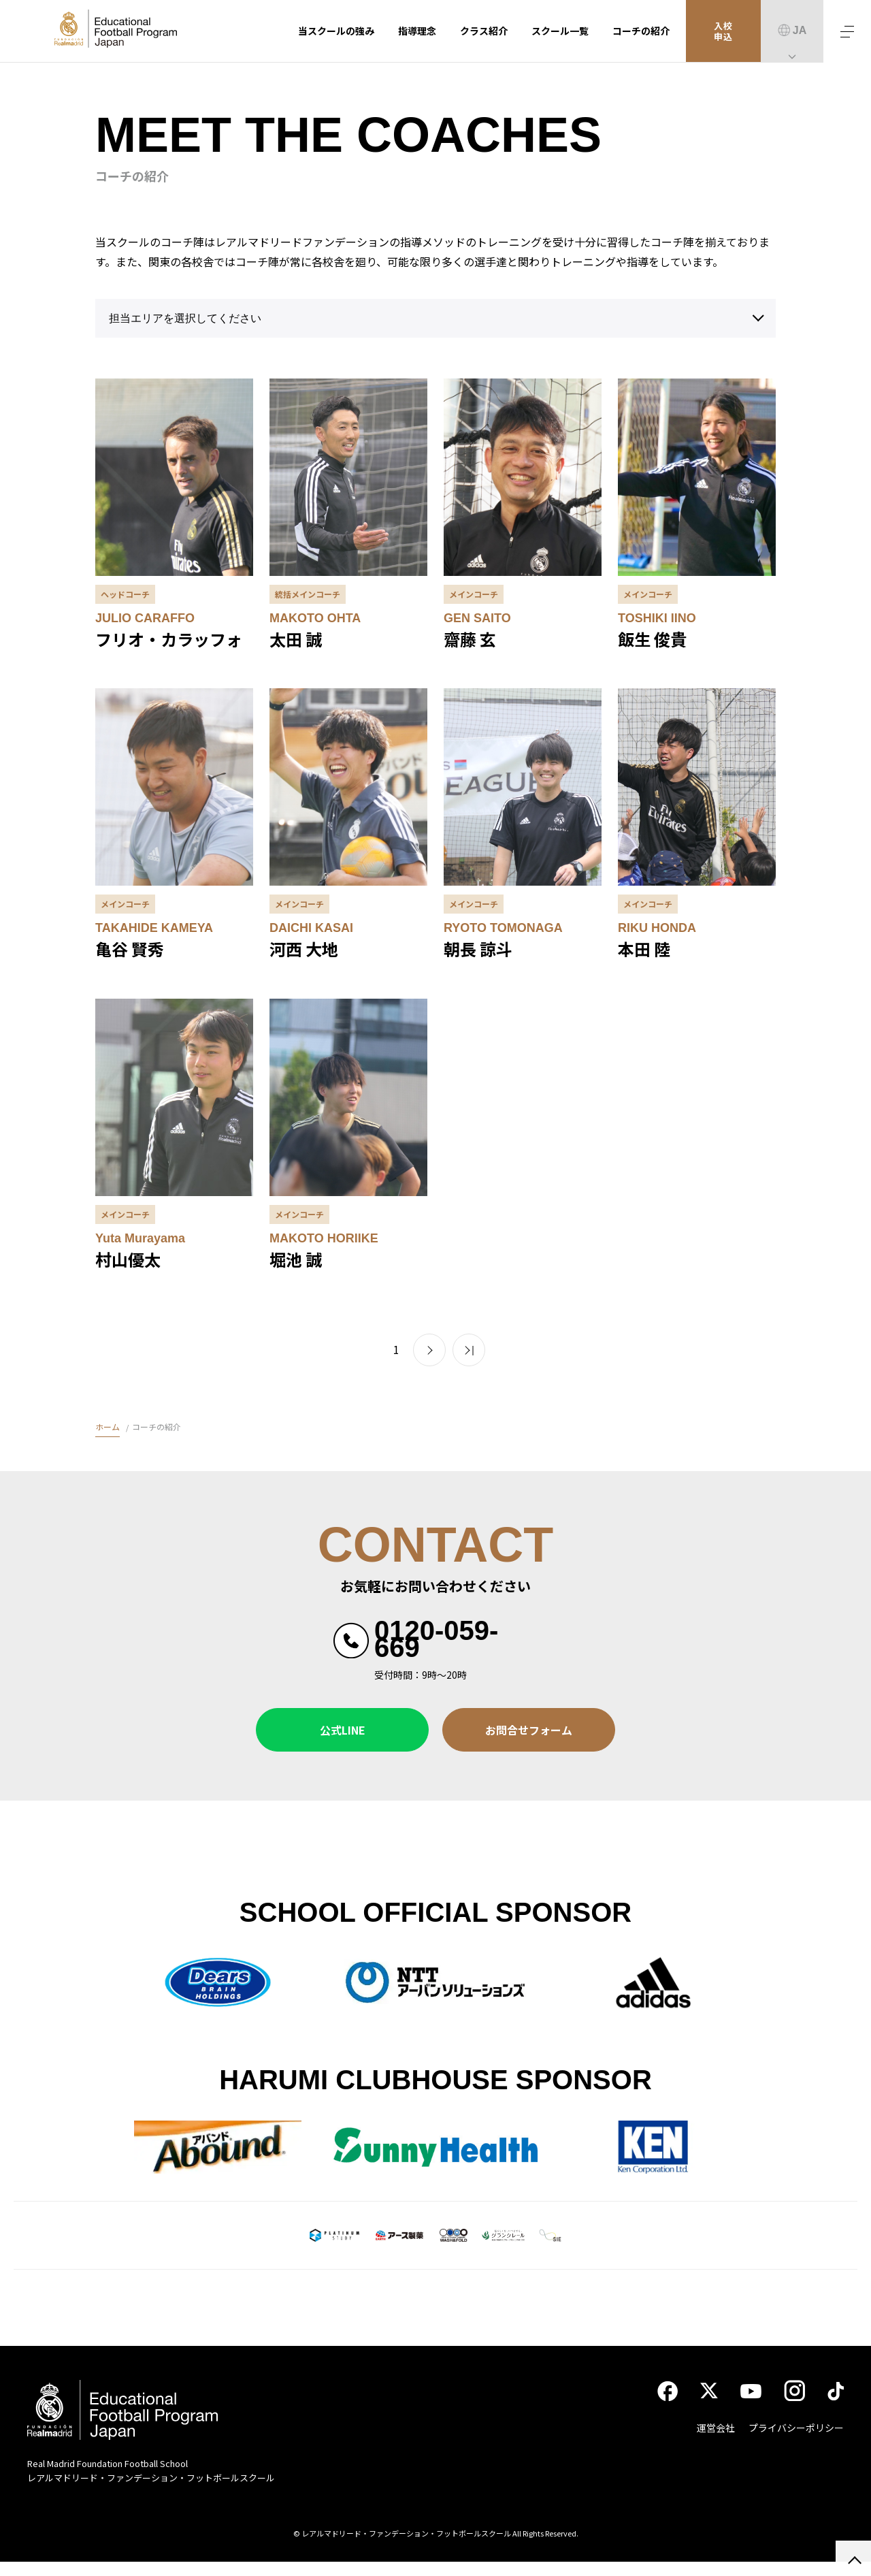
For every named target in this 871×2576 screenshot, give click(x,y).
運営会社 (716, 2441)
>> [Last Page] (469, 1350)
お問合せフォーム (528, 1730)
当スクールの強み (336, 30)
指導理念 (417, 30)
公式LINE (342, 1730)
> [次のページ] (429, 1350)
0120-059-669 (436, 1639)
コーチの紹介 (641, 30)
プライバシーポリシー (796, 2441)
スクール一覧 (560, 30)
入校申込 (723, 31)
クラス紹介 (484, 30)
